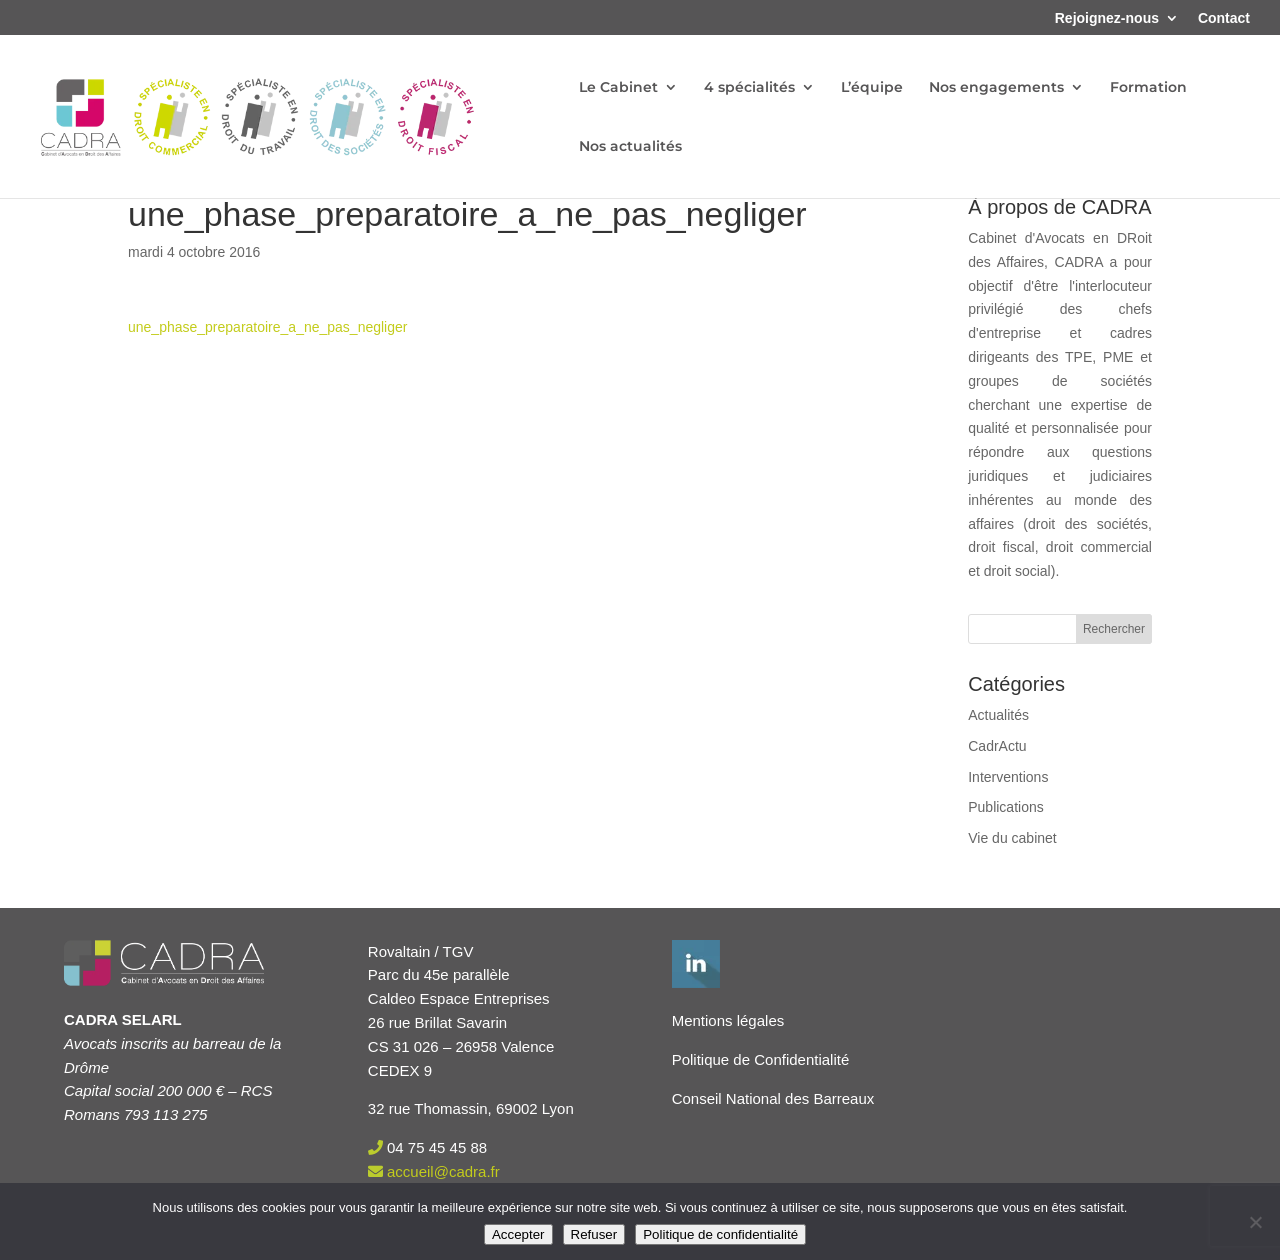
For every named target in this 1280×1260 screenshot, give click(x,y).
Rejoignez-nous (1107, 18)
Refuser (594, 1234)
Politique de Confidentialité (761, 1059)
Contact (1224, 18)
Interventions (1008, 777)
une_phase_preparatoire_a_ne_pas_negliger (267, 327)
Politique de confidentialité (720, 1234)
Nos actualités (630, 147)
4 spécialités (749, 88)
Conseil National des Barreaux (773, 1098)
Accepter (518, 1234)
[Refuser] (1255, 1222)
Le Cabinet (618, 88)
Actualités (998, 715)
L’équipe (872, 88)
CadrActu (997, 746)
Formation (1148, 88)
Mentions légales (728, 1020)
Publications (1006, 807)
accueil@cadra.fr (443, 1171)
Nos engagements (996, 88)
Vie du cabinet (1012, 838)
